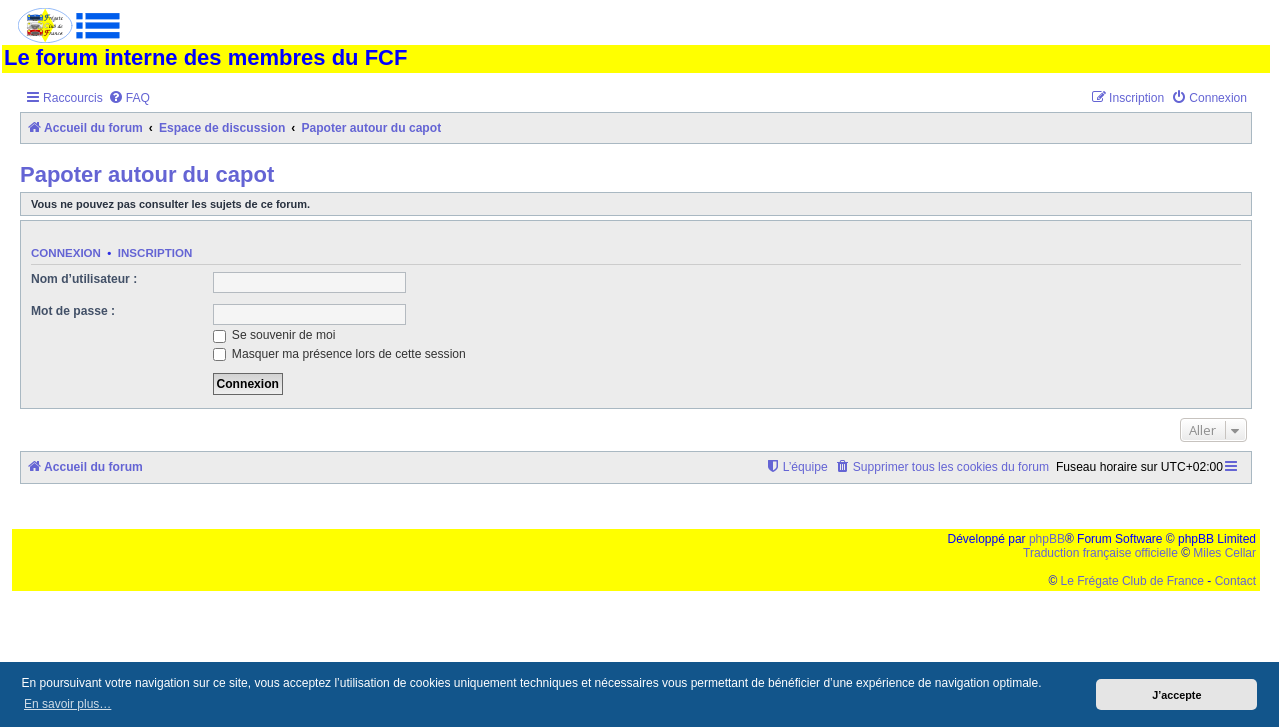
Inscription (155, 253)
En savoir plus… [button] (67, 704)
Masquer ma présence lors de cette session (339, 354)
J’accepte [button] (1176, 695)
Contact (1235, 581)
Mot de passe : (73, 311)
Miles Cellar (1224, 553)
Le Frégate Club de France (1132, 581)
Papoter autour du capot (147, 174)
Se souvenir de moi (274, 335)
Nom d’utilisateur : (84, 279)
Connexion (66, 253)
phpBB (1047, 539)
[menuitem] (129, 98)
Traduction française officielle (1100, 553)
